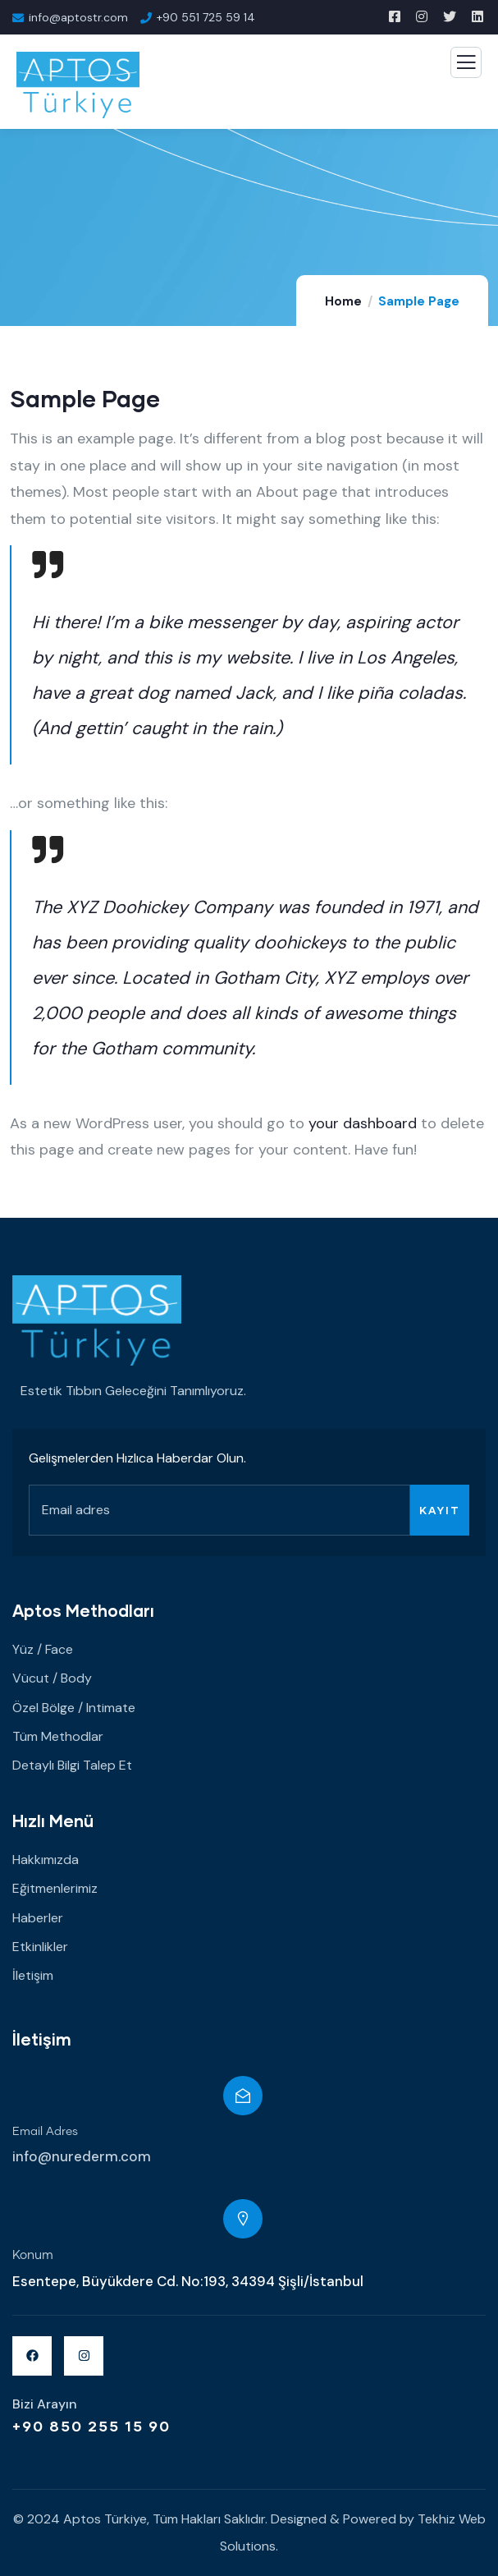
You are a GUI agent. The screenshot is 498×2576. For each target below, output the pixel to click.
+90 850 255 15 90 (91, 2426)
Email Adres (45, 2131)
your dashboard (362, 1123)
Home (343, 301)
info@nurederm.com (81, 2156)
